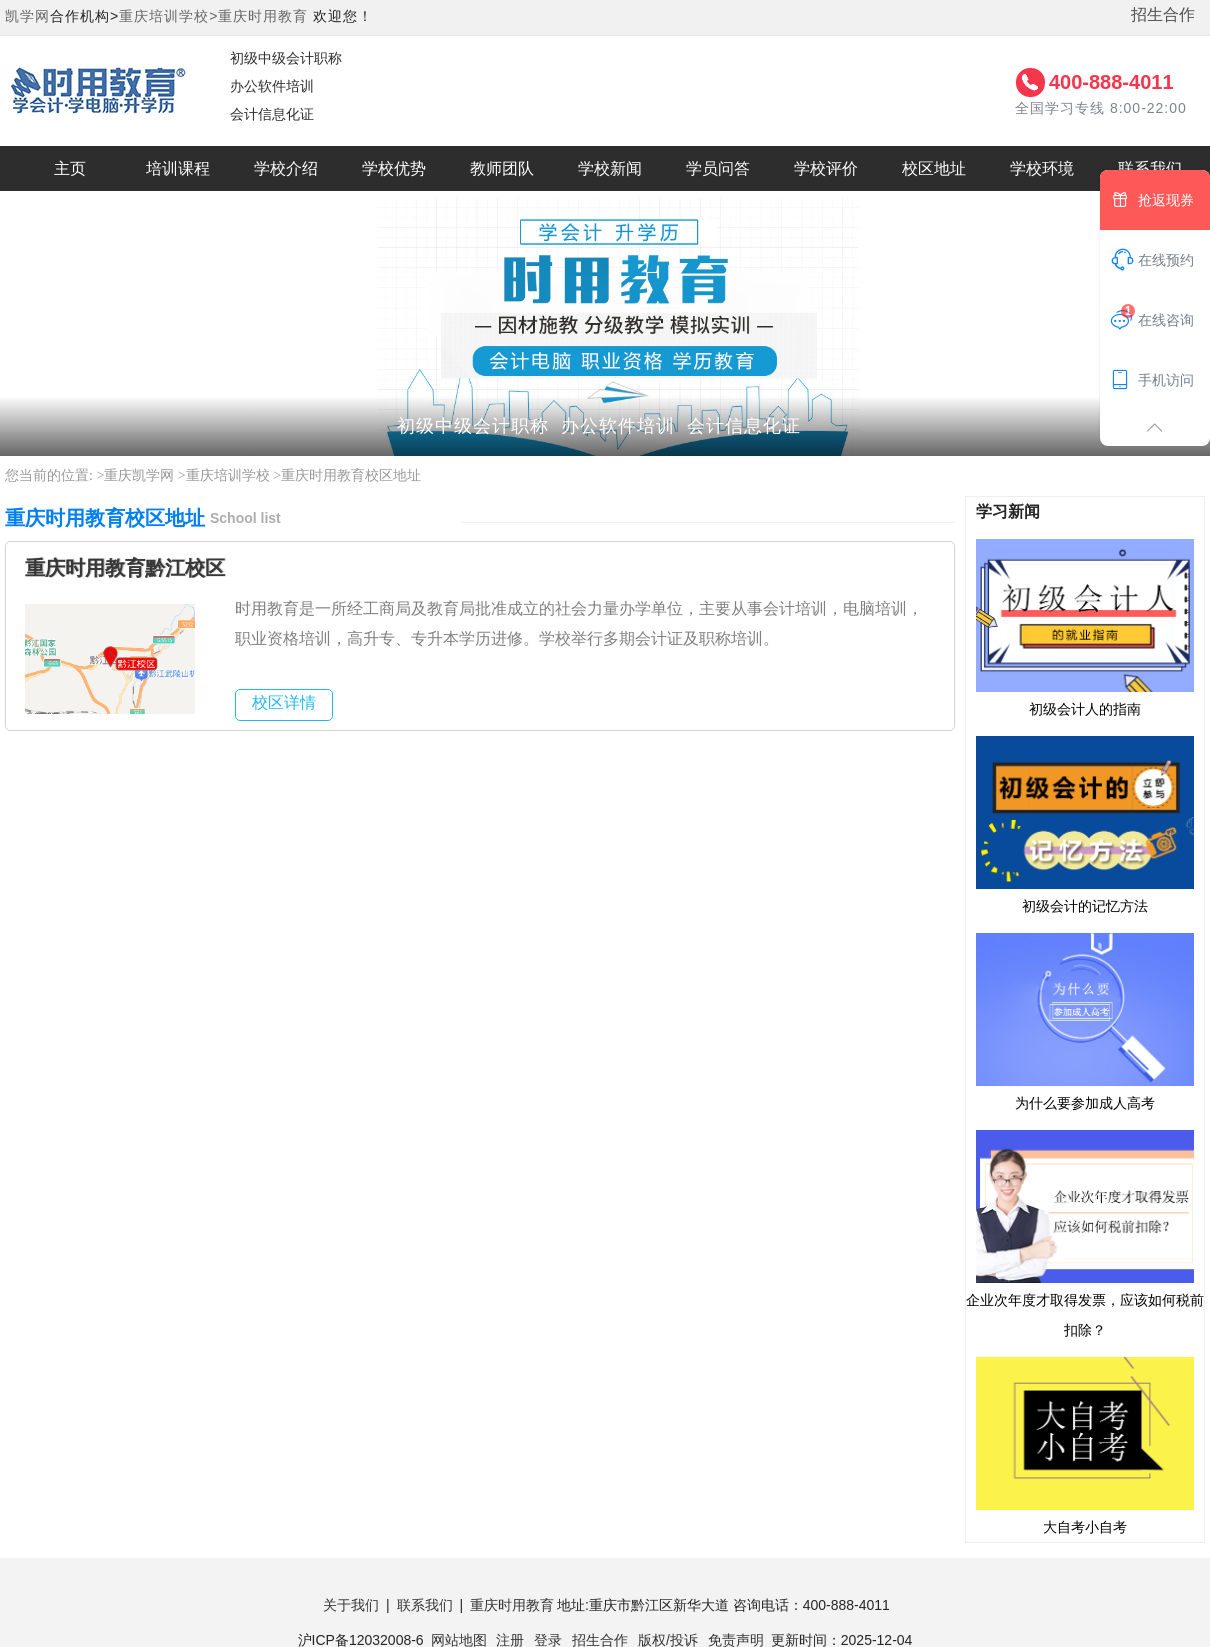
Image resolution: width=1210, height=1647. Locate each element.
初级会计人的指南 (1085, 627)
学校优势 (394, 168)
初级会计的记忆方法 (1085, 824)
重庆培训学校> (168, 16)
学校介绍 (286, 168)
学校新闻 (610, 168)
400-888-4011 (1111, 82)
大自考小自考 (1085, 1445)
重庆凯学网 (139, 475)
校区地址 (934, 168)
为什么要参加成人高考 (1085, 1021)
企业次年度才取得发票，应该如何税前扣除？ (1085, 1233)
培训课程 (178, 168)
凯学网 (27, 16)
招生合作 (1163, 14)
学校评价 (826, 168)
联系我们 (425, 1605)
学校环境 (1042, 168)
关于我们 (351, 1605)
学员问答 (718, 168)
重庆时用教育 (263, 16)
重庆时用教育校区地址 (351, 475)
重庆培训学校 (228, 475)
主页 (70, 168)
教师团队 (502, 168)
